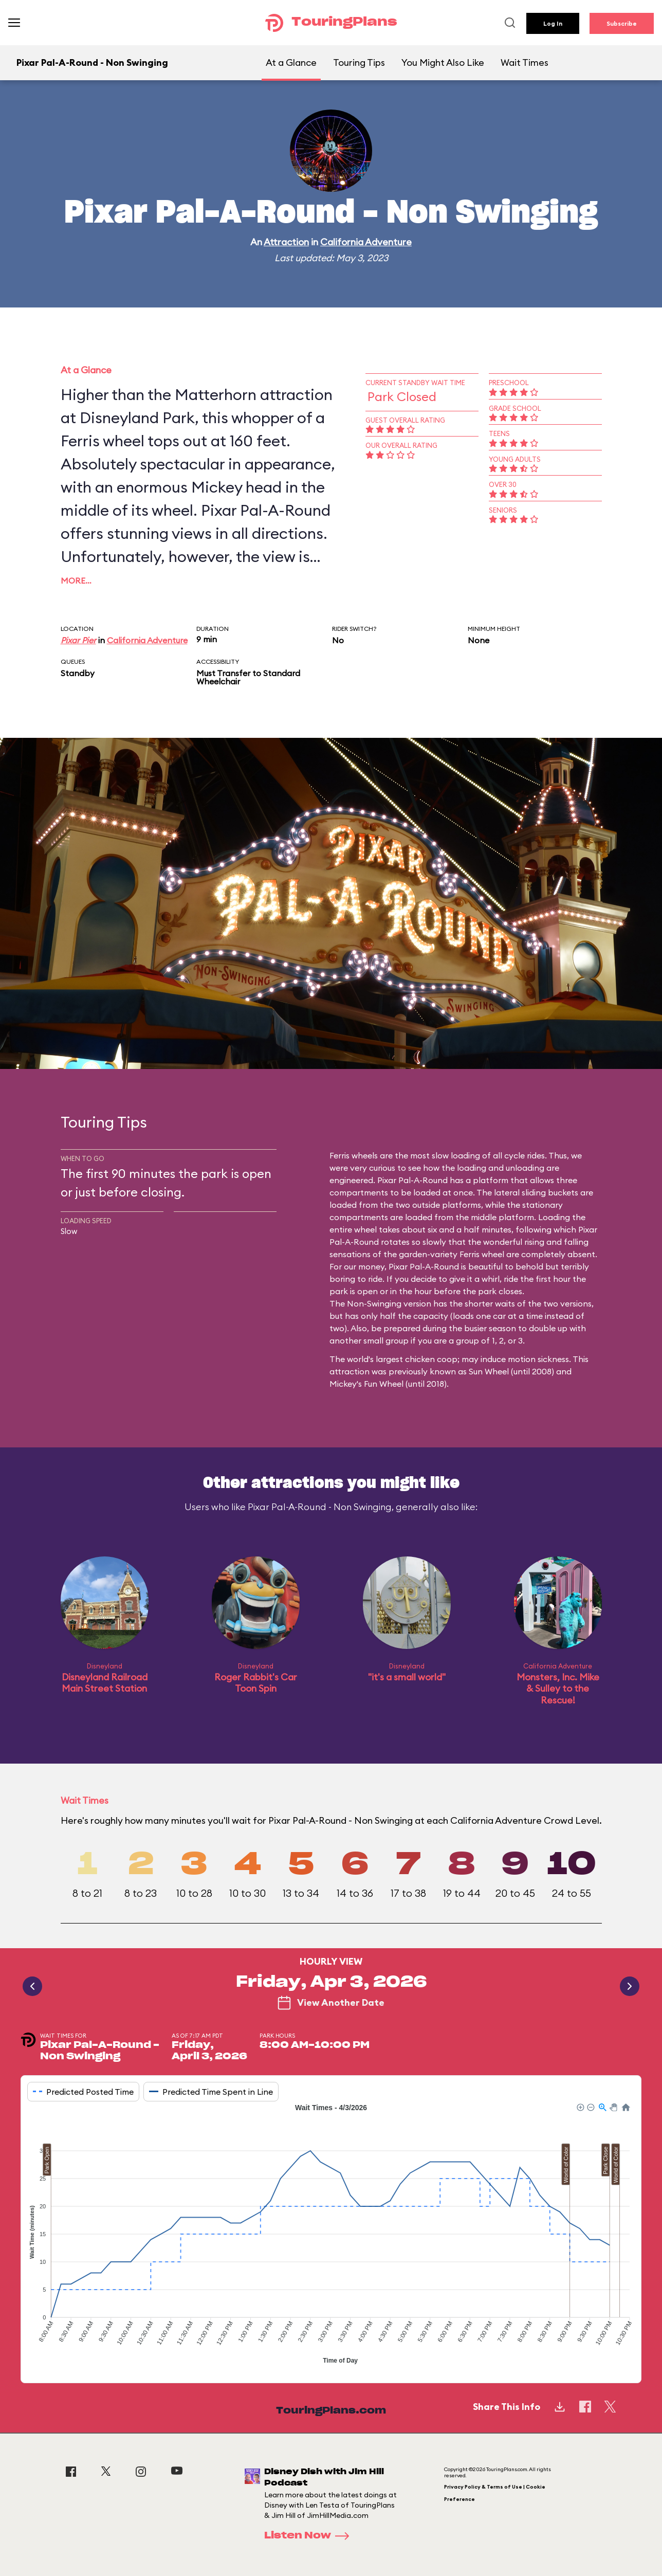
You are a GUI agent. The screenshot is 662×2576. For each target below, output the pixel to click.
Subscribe (621, 23)
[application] (331, 2235)
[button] (579, 2106)
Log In (552, 23)
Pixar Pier (78, 640)
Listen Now (310, 2536)
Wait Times (524, 62)
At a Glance (291, 62)
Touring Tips (359, 62)
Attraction (286, 242)
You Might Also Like (442, 62)
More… (76, 580)
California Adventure (366, 242)
